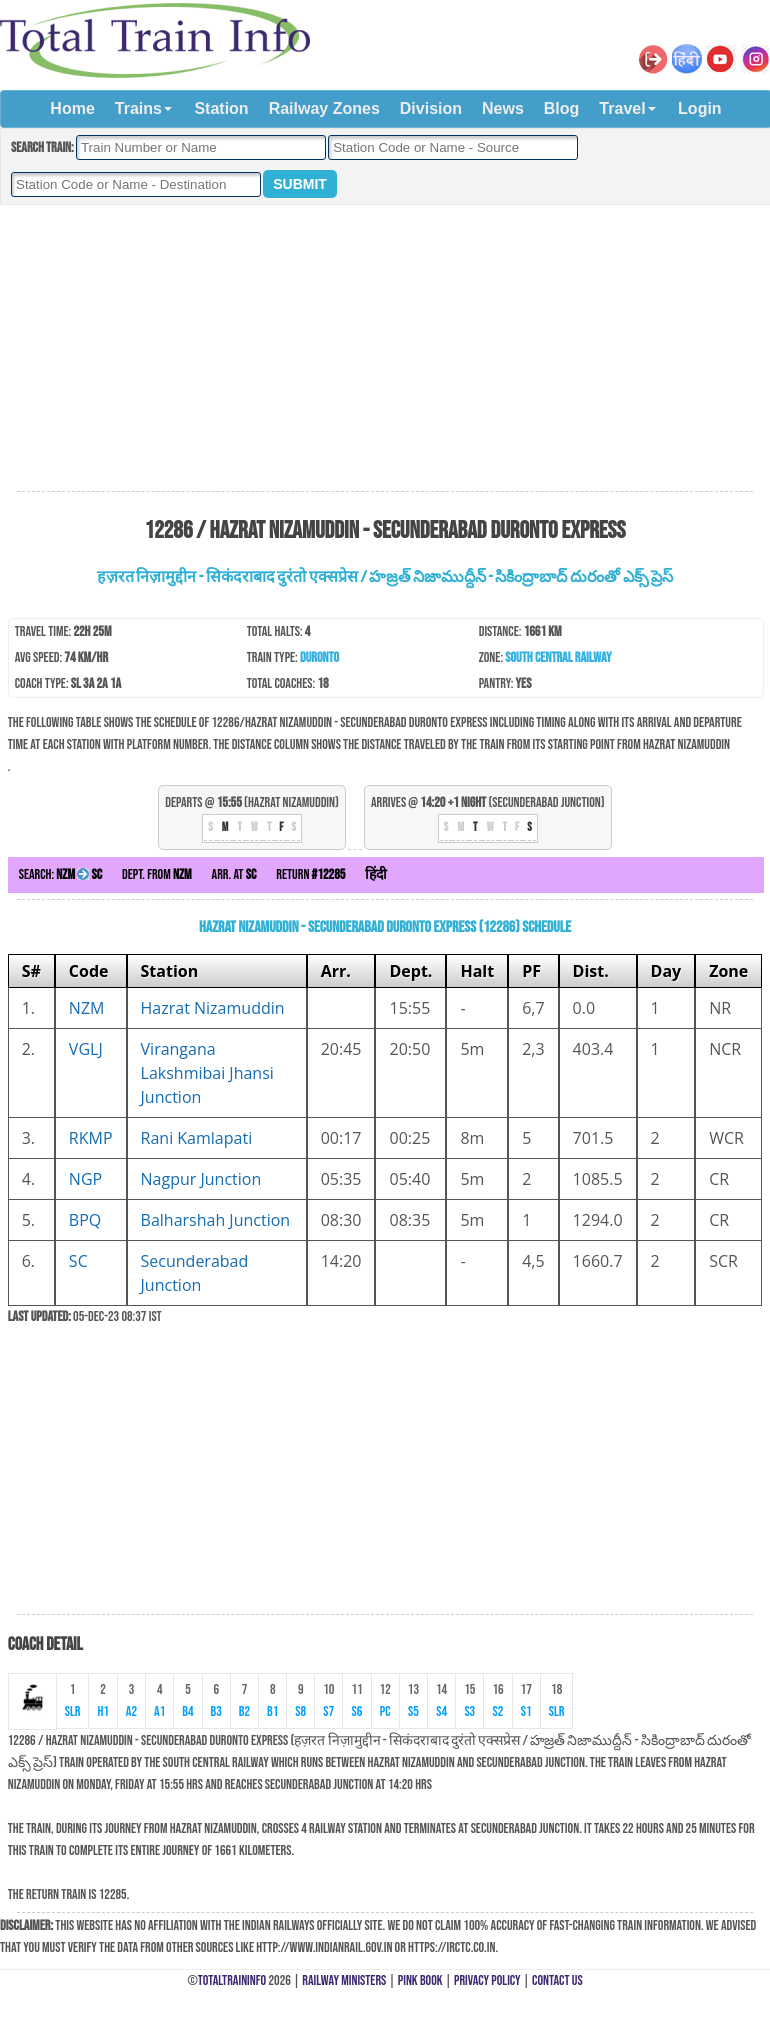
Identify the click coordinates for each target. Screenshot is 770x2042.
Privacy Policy (487, 1980)
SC (78, 1261)
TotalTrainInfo (232, 1980)
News (503, 108)
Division (431, 108)
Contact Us (557, 1980)
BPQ (85, 1220)
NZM (87, 1008)
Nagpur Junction (201, 1179)
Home (72, 108)
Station (221, 108)
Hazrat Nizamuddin (213, 1008)
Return (310, 874)
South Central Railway (558, 657)
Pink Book (420, 1980)
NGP (85, 1179)
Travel (622, 108)
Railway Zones (324, 108)
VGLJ (86, 1049)
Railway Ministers (344, 1980)
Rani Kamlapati (197, 1138)
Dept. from (157, 874)
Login (700, 108)
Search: (60, 874)
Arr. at (234, 874)
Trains (138, 108)
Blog (562, 108)
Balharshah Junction (216, 1220)
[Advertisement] (385, 349)
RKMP (91, 1138)
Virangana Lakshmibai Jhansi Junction (207, 1073)
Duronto (319, 657)
